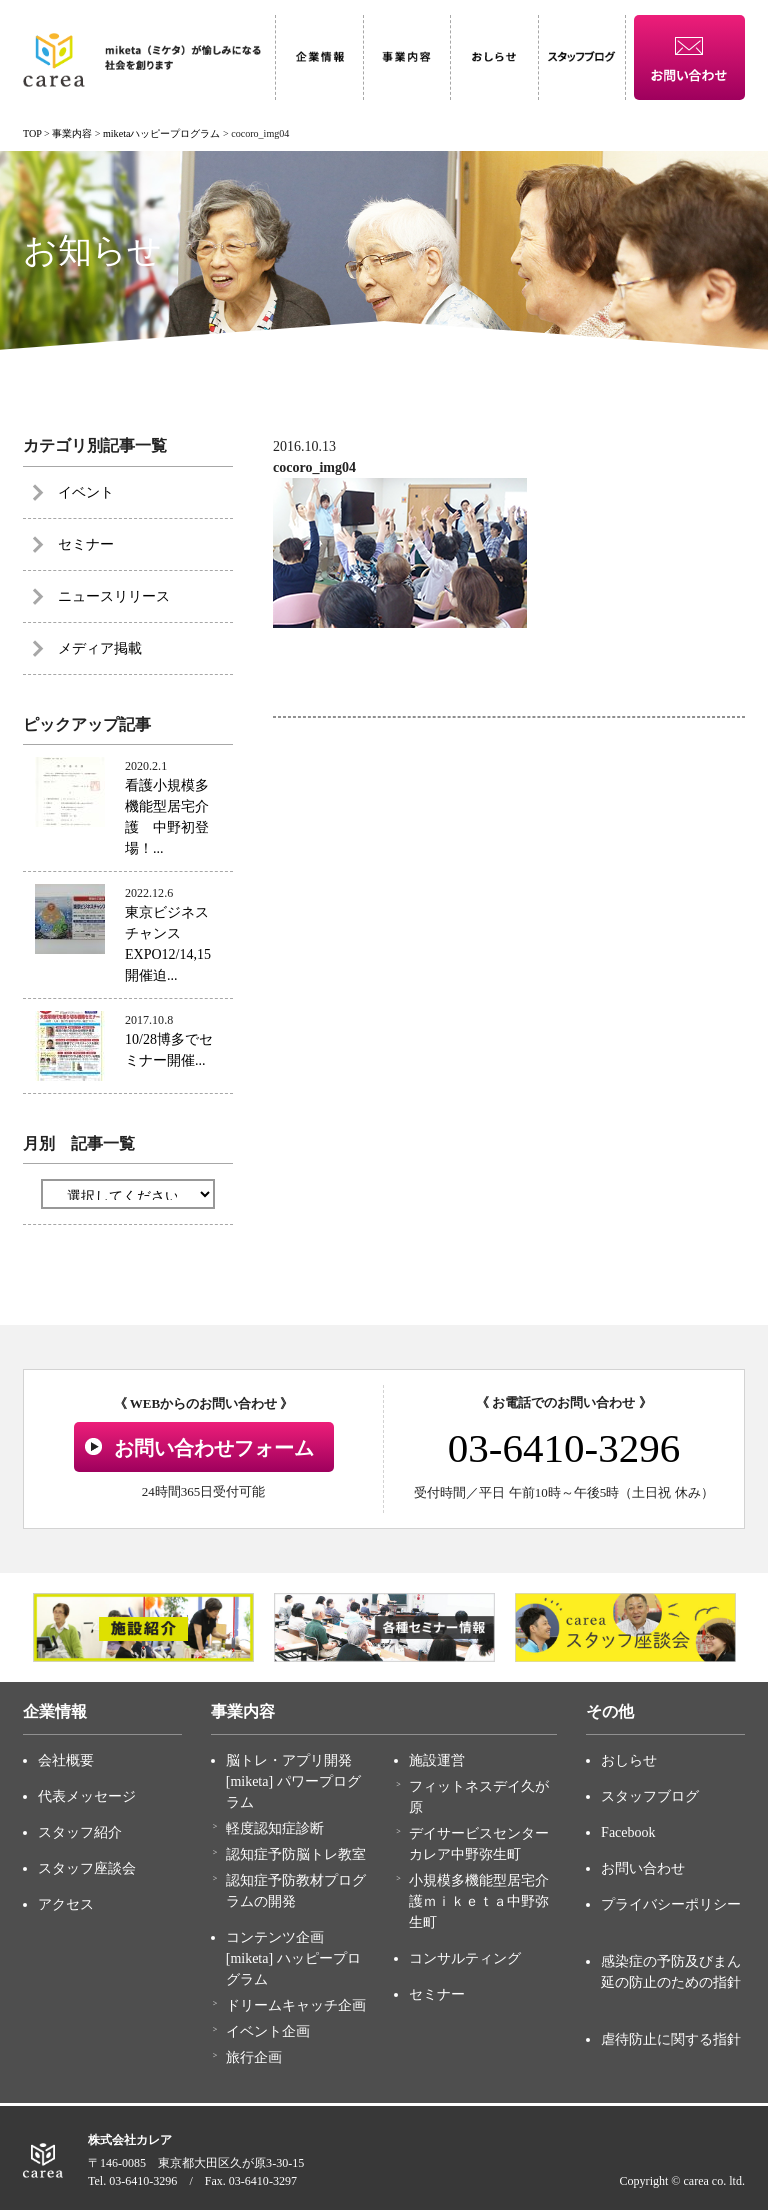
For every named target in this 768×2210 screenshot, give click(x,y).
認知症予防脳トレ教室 (296, 1854)
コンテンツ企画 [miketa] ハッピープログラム (293, 1958)
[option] (143, 1627)
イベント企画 (268, 2031)
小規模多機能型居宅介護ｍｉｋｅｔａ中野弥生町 (479, 1901)
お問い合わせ (643, 1868)
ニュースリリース (114, 596)
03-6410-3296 (564, 1448)
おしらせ (629, 1760)
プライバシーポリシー (671, 1904)
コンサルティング (465, 1958)
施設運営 (437, 1760)
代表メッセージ (87, 1796)
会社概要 (66, 1760)
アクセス (66, 1904)
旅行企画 (254, 2057)
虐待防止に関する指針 (671, 2039)
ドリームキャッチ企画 (296, 2005)
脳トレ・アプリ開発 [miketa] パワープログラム (293, 1781)
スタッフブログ (650, 1796)
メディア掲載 (100, 648)
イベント (86, 492)
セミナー (86, 544)
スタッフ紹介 (80, 1832)
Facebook (628, 1832)
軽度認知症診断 (275, 1828)
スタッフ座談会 (87, 1868)
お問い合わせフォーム (214, 1448)
